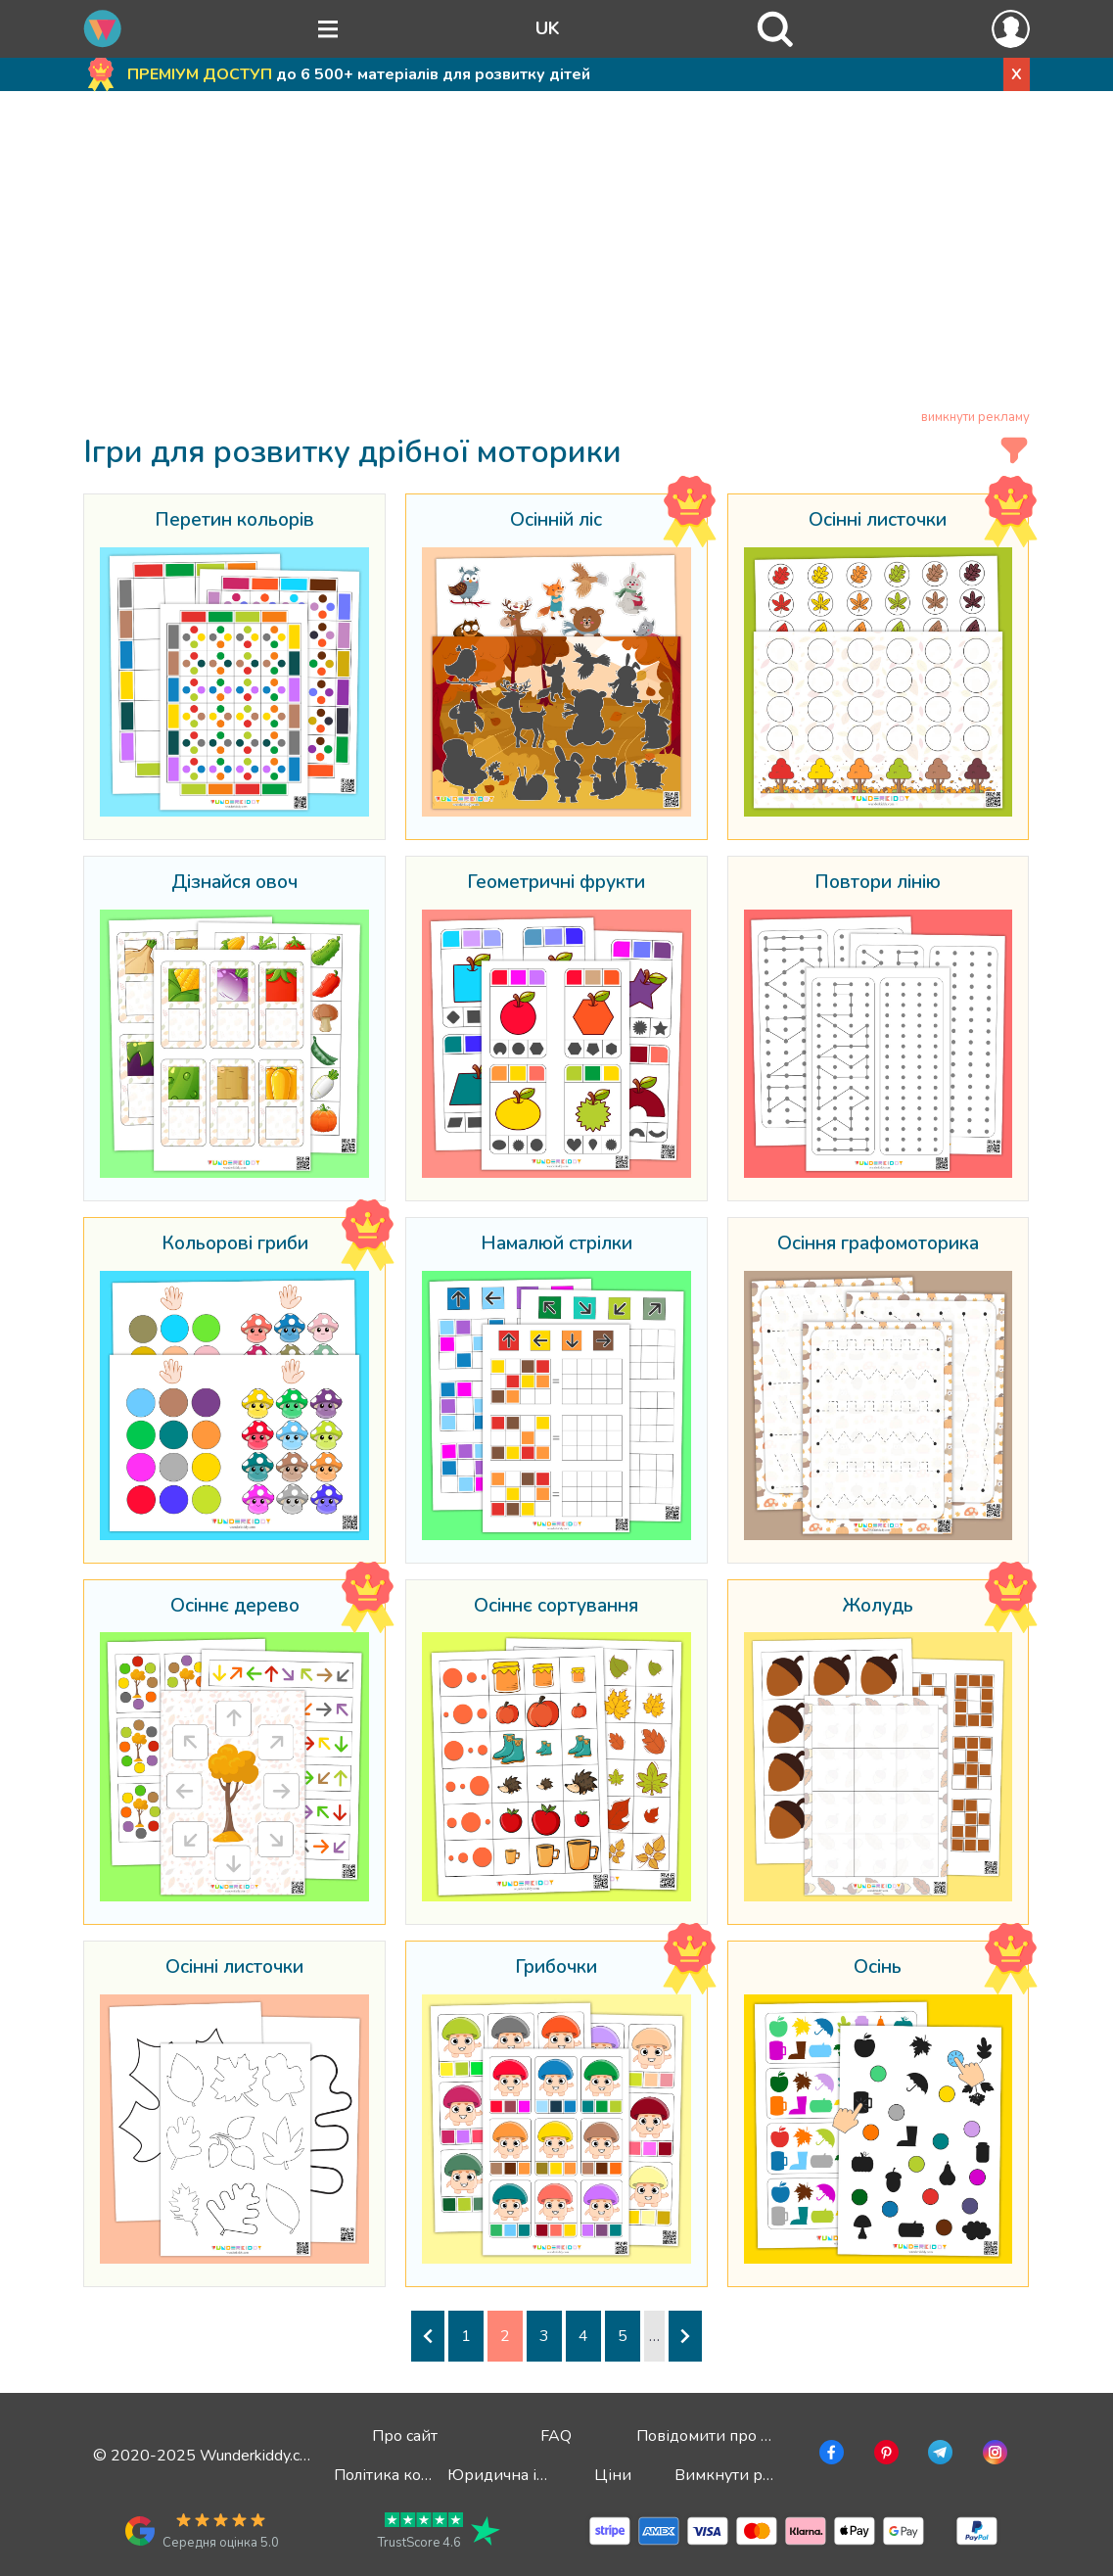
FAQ (556, 2436)
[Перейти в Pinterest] (884, 2455)
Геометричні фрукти (556, 883)
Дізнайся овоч (234, 883)
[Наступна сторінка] (685, 2336)
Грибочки (556, 1968)
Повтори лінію (877, 883)
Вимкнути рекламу (744, 2475)
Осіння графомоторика (878, 1244)
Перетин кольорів (234, 521)
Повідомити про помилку (729, 2436)
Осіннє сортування (556, 1606)
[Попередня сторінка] (427, 2336)
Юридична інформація (533, 2475)
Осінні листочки (878, 521)
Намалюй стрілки (556, 1244)
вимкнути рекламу (975, 417)
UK (547, 28)
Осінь (878, 1968)
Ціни (612, 2475)
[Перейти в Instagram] (993, 2455)
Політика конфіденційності (435, 2475)
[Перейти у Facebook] (829, 2455)
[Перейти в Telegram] (938, 2455)
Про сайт (405, 2436)
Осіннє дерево (235, 1606)
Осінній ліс (556, 521)
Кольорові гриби (235, 1244)
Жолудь (877, 1606)
